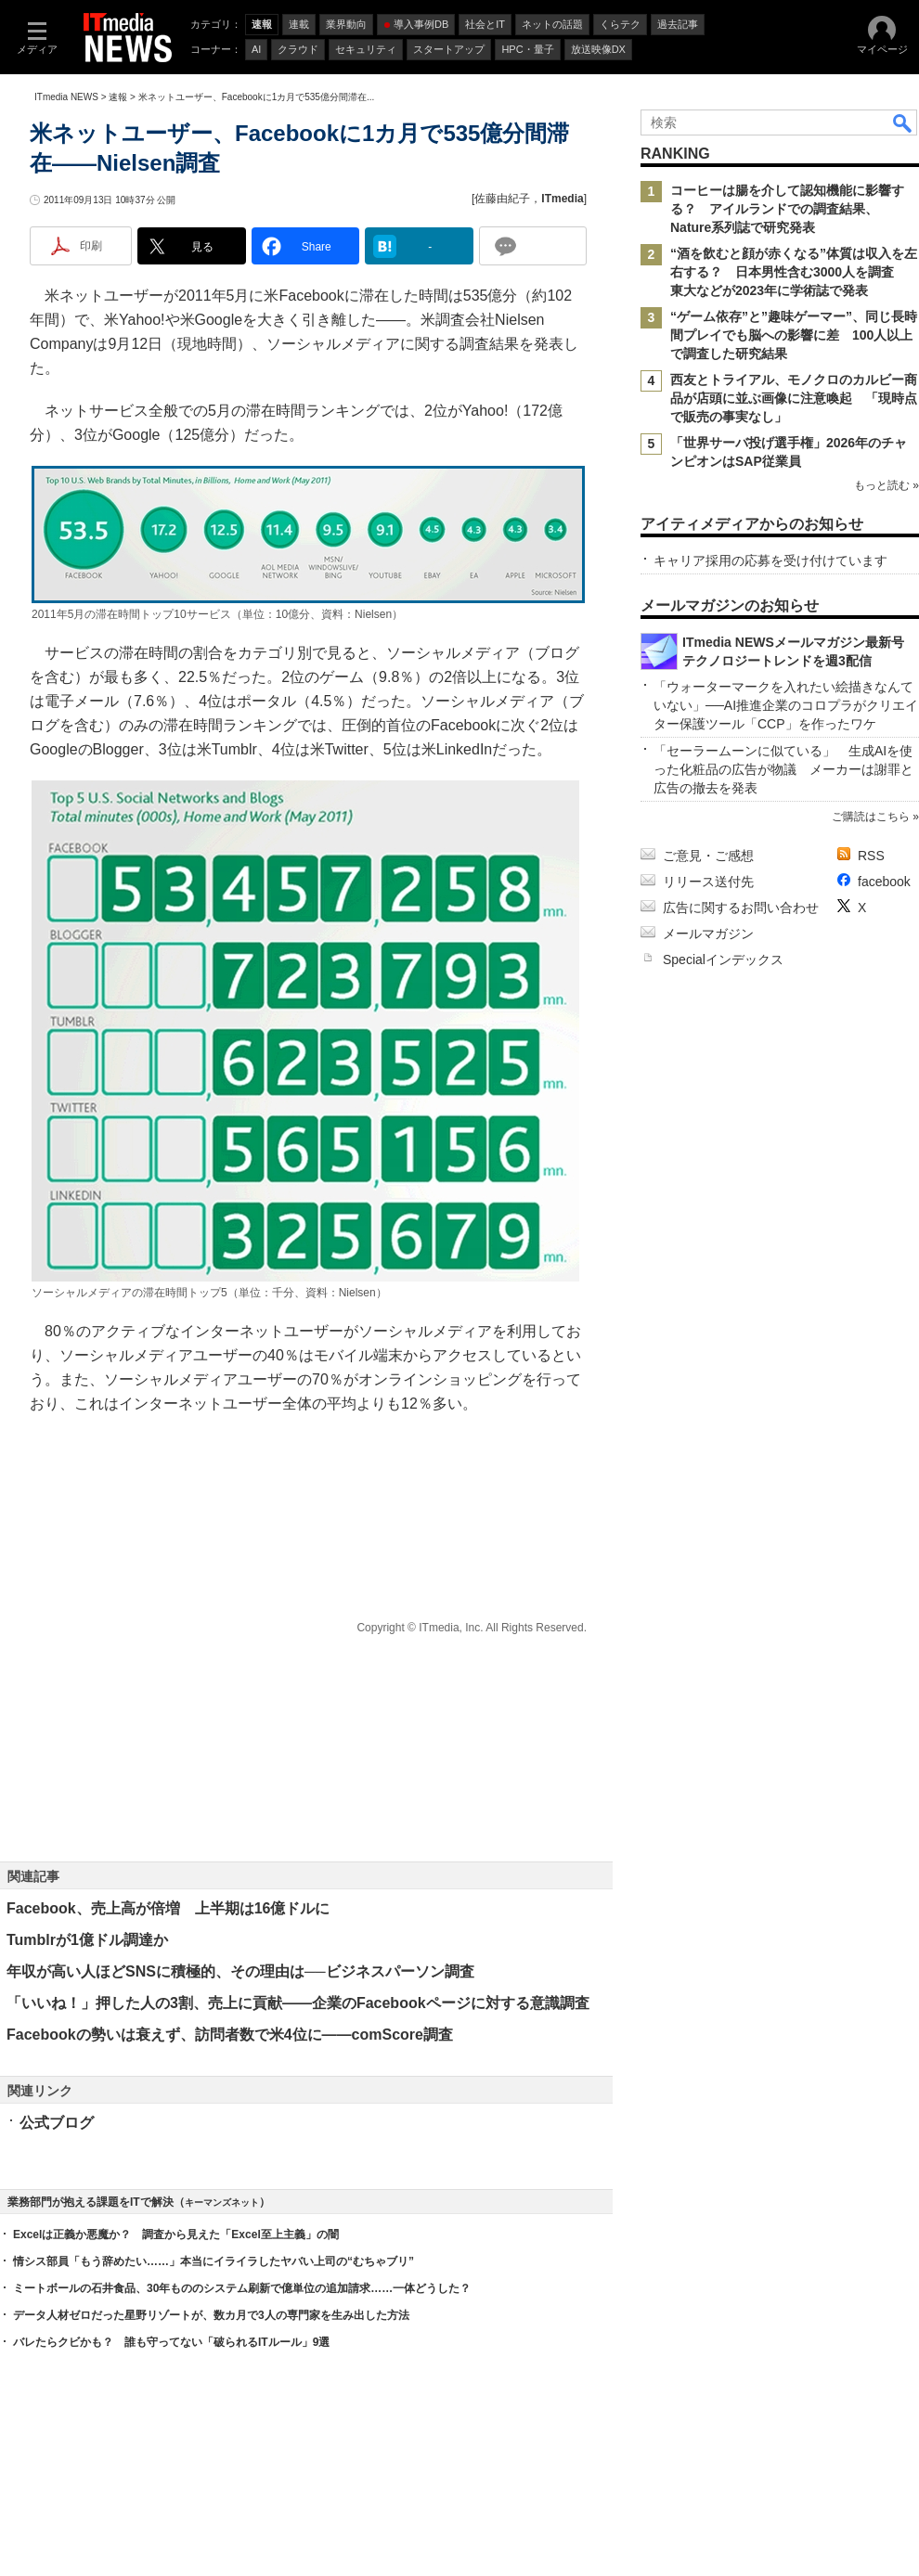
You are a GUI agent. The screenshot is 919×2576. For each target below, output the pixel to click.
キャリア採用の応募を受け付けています (770, 560)
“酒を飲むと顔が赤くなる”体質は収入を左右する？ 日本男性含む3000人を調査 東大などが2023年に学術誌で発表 (793, 272)
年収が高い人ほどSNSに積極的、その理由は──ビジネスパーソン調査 (240, 1971)
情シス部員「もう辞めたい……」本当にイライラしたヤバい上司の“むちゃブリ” (213, 2261)
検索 (903, 122)
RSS (871, 855)
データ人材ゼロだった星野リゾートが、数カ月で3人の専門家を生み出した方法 (211, 2315)
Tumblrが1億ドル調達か (87, 1940)
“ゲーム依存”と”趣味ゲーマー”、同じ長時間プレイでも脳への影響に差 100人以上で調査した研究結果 (793, 335)
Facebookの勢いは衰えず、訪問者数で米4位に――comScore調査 (229, 2034)
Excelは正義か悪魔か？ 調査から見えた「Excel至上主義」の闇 (176, 2234)
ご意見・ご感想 (708, 855)
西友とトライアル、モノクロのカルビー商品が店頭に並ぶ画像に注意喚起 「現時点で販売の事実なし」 (793, 398)
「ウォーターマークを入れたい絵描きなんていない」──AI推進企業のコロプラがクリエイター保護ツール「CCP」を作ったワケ (786, 705)
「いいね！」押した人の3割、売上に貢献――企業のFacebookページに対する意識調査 (297, 2003)
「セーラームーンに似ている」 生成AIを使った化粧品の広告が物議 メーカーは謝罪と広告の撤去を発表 (783, 769)
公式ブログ (56, 2123)
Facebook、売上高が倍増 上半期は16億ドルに (168, 1908)
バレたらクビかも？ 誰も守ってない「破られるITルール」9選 (171, 2342)
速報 (118, 97)
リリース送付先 (708, 881)
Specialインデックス (723, 959)
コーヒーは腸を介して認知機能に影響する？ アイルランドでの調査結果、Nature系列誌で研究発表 (787, 209)
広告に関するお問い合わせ (741, 907)
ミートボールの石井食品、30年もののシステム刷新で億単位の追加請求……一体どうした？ (242, 2288)
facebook (884, 881)
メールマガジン (708, 933)
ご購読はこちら (871, 816)
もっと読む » (886, 485)
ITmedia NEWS (66, 97)
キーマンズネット (222, 2202)
